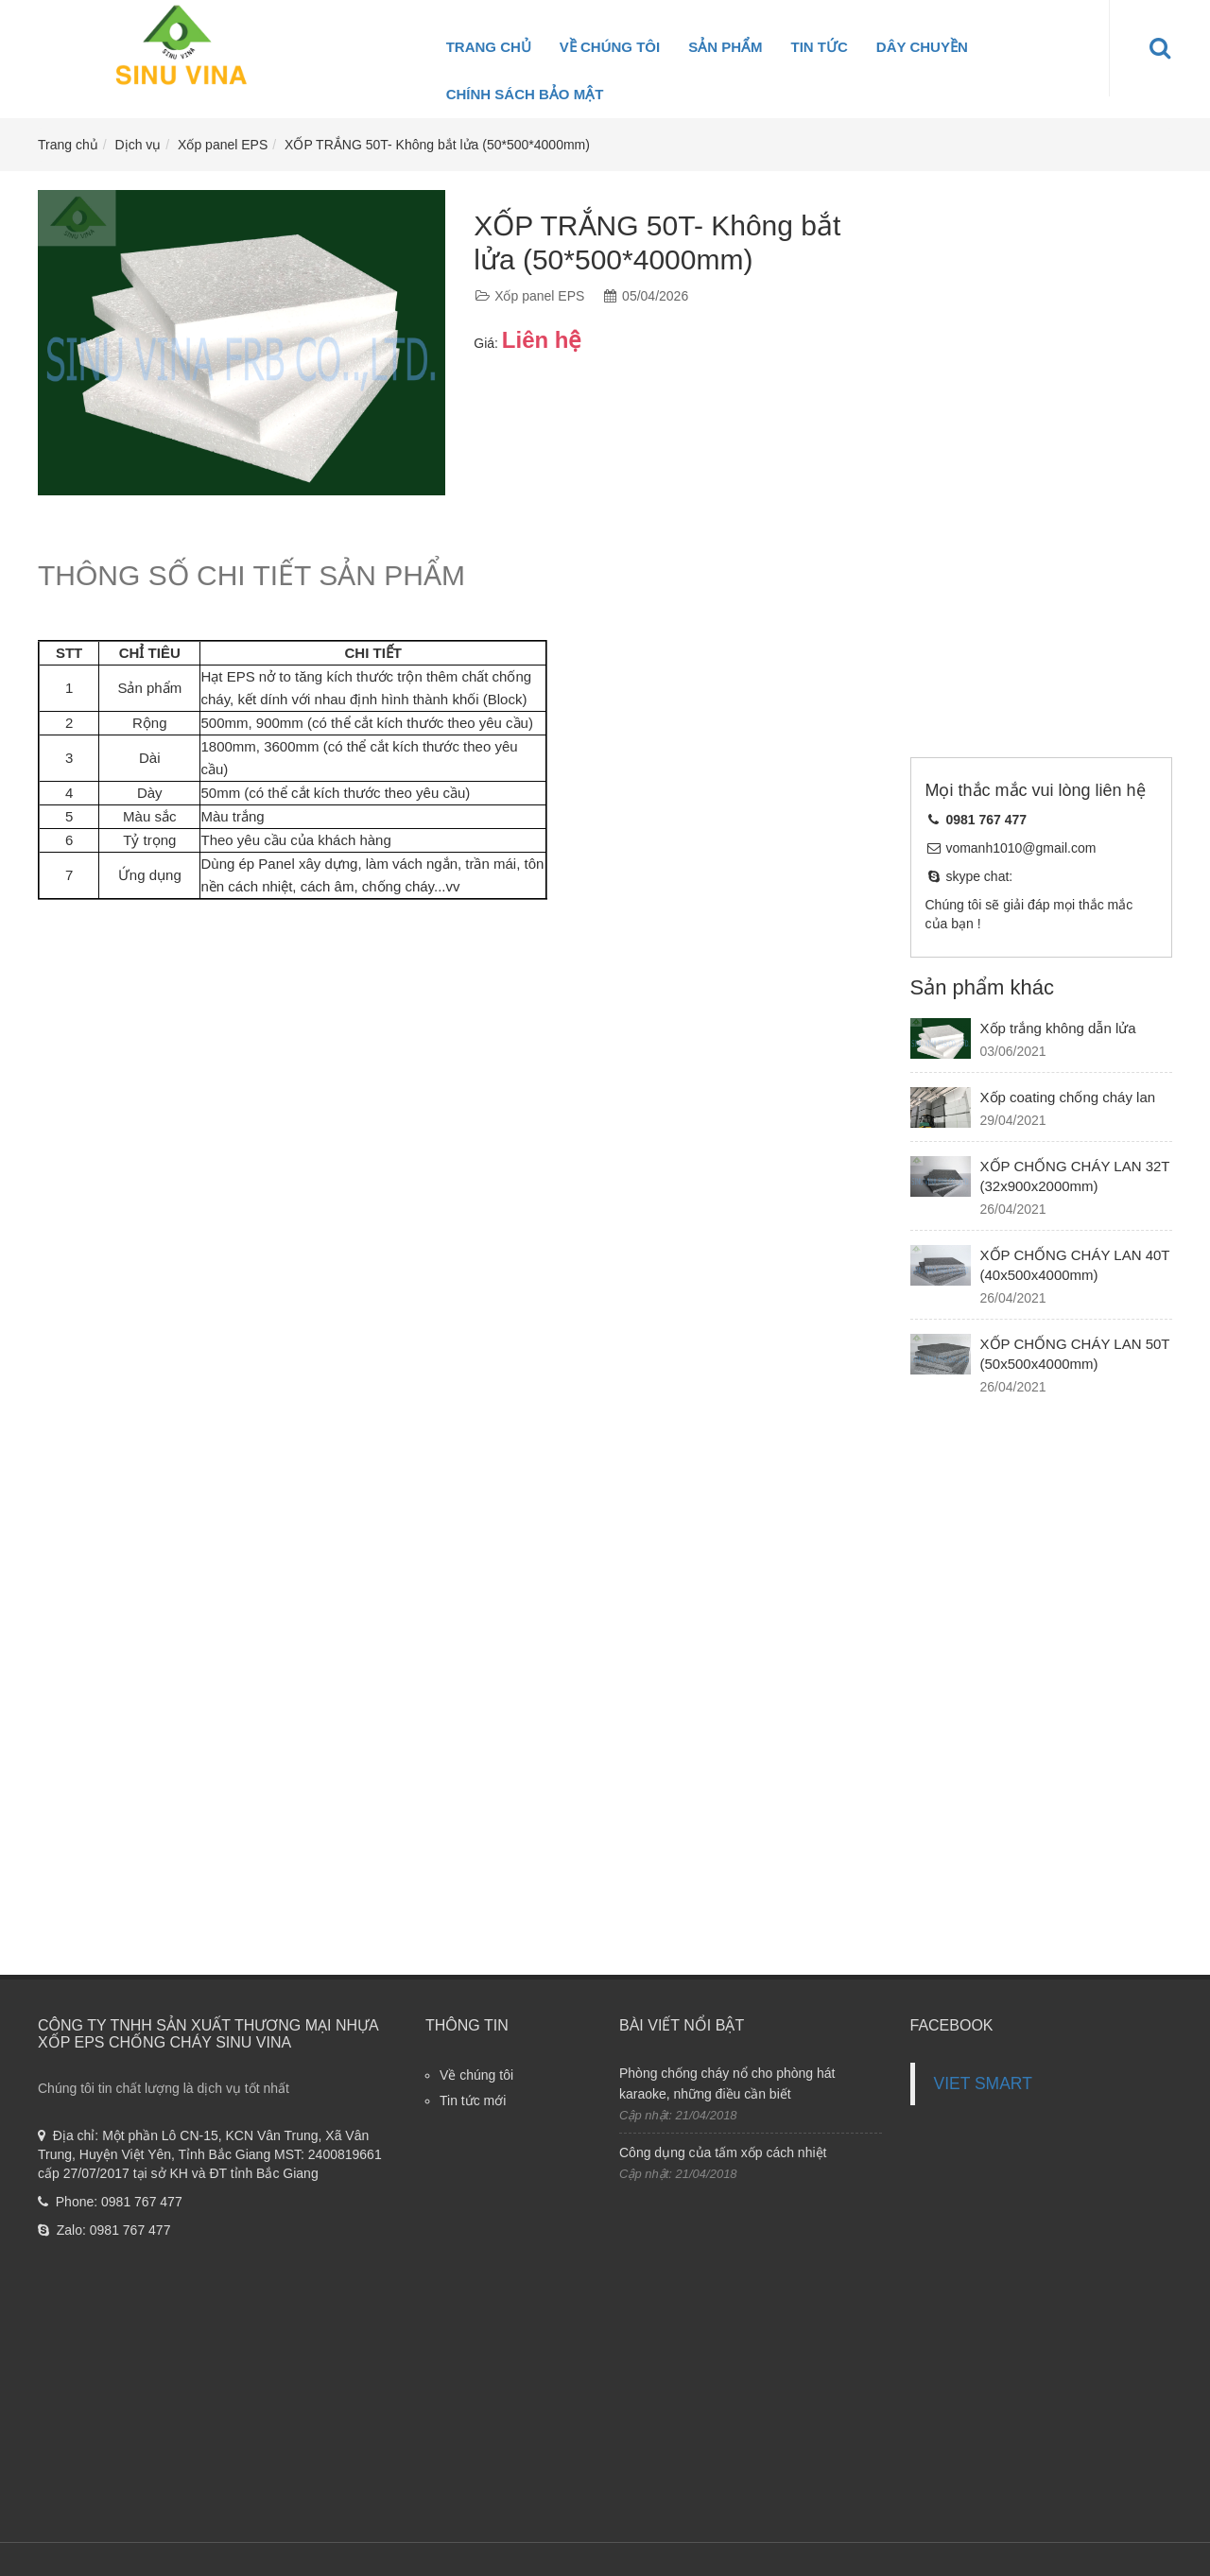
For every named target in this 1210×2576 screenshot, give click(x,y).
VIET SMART (983, 2083)
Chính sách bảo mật (525, 94)
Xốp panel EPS (223, 144)
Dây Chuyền (922, 47)
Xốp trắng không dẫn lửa (1058, 1028)
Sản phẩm (725, 47)
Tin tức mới (473, 2100)
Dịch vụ (138, 144)
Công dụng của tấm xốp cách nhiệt (722, 2152)
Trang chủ (488, 47)
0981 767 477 (141, 2201)
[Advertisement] (1041, 473)
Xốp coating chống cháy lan (1068, 1097)
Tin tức (819, 47)
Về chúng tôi (610, 47)
